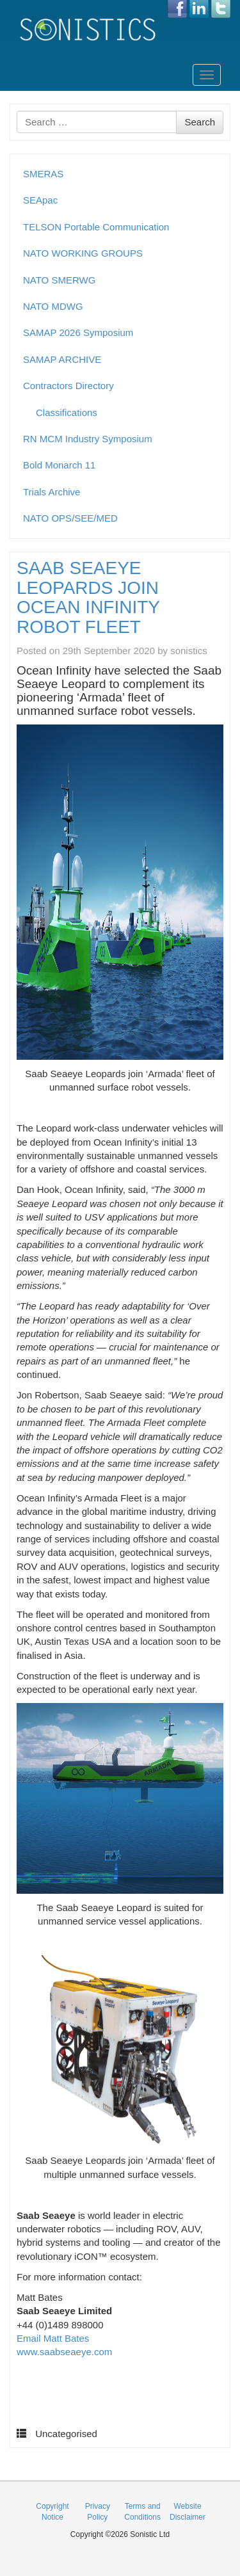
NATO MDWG (53, 306)
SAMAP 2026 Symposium (78, 332)
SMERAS (43, 173)
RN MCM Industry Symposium (87, 438)
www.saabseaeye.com (64, 2351)
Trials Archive (51, 491)
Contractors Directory (68, 385)
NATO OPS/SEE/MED (70, 518)
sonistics (188, 650)
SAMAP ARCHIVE (62, 359)
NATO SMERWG (59, 280)
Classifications (66, 412)
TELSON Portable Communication (96, 226)
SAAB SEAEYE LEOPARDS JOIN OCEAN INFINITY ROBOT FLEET (88, 597)
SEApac (40, 200)
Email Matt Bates (53, 2338)
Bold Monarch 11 (59, 465)
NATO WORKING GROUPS (83, 253)
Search (199, 121)
